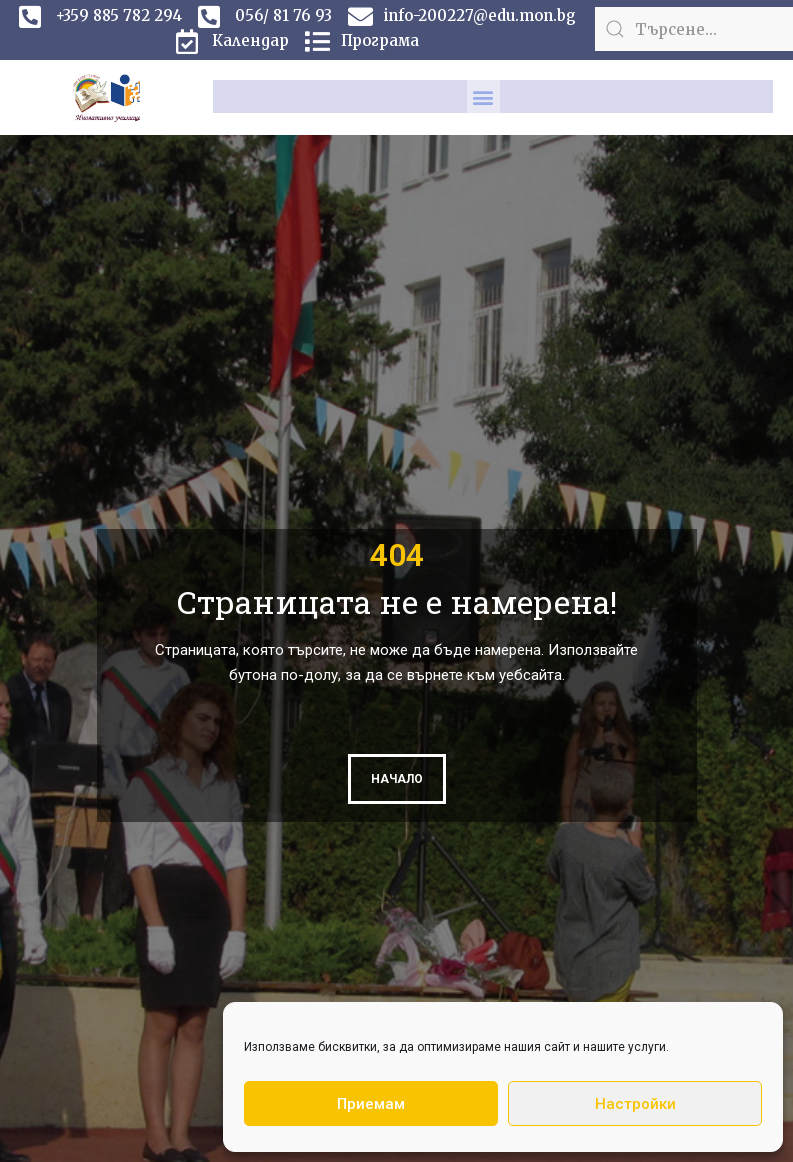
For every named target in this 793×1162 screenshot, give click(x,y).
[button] (483, 96)
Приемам (371, 1104)
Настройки (635, 1104)
